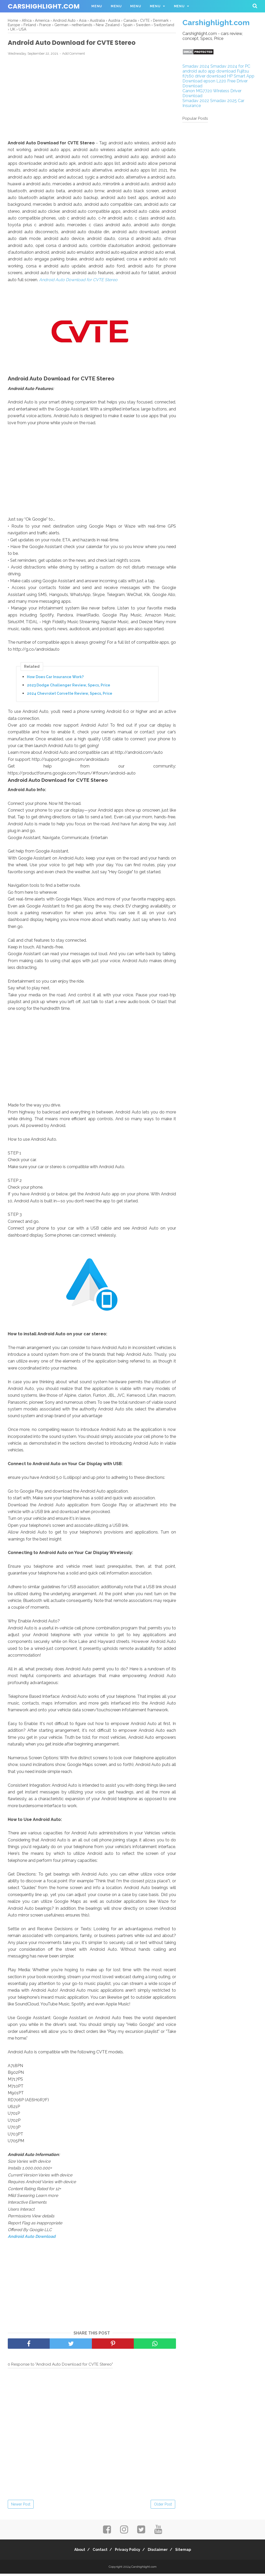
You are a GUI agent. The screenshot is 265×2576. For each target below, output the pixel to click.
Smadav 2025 (223, 100)
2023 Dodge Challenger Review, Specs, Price (68, 688)
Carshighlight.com (44, 6)
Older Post (163, 2506)
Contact (96, 2552)
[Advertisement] (92, 100)
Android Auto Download (31, 2239)
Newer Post (20, 2506)
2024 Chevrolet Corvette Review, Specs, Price (69, 696)
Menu (96, 6)
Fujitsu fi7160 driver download (215, 74)
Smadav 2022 (195, 100)
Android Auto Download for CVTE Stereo (78, 281)
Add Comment (73, 56)
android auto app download (209, 71)
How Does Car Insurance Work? (55, 679)
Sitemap (190, 2552)
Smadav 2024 (195, 66)
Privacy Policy (127, 2552)
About (72, 2552)
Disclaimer (161, 2552)
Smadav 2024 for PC (230, 66)
